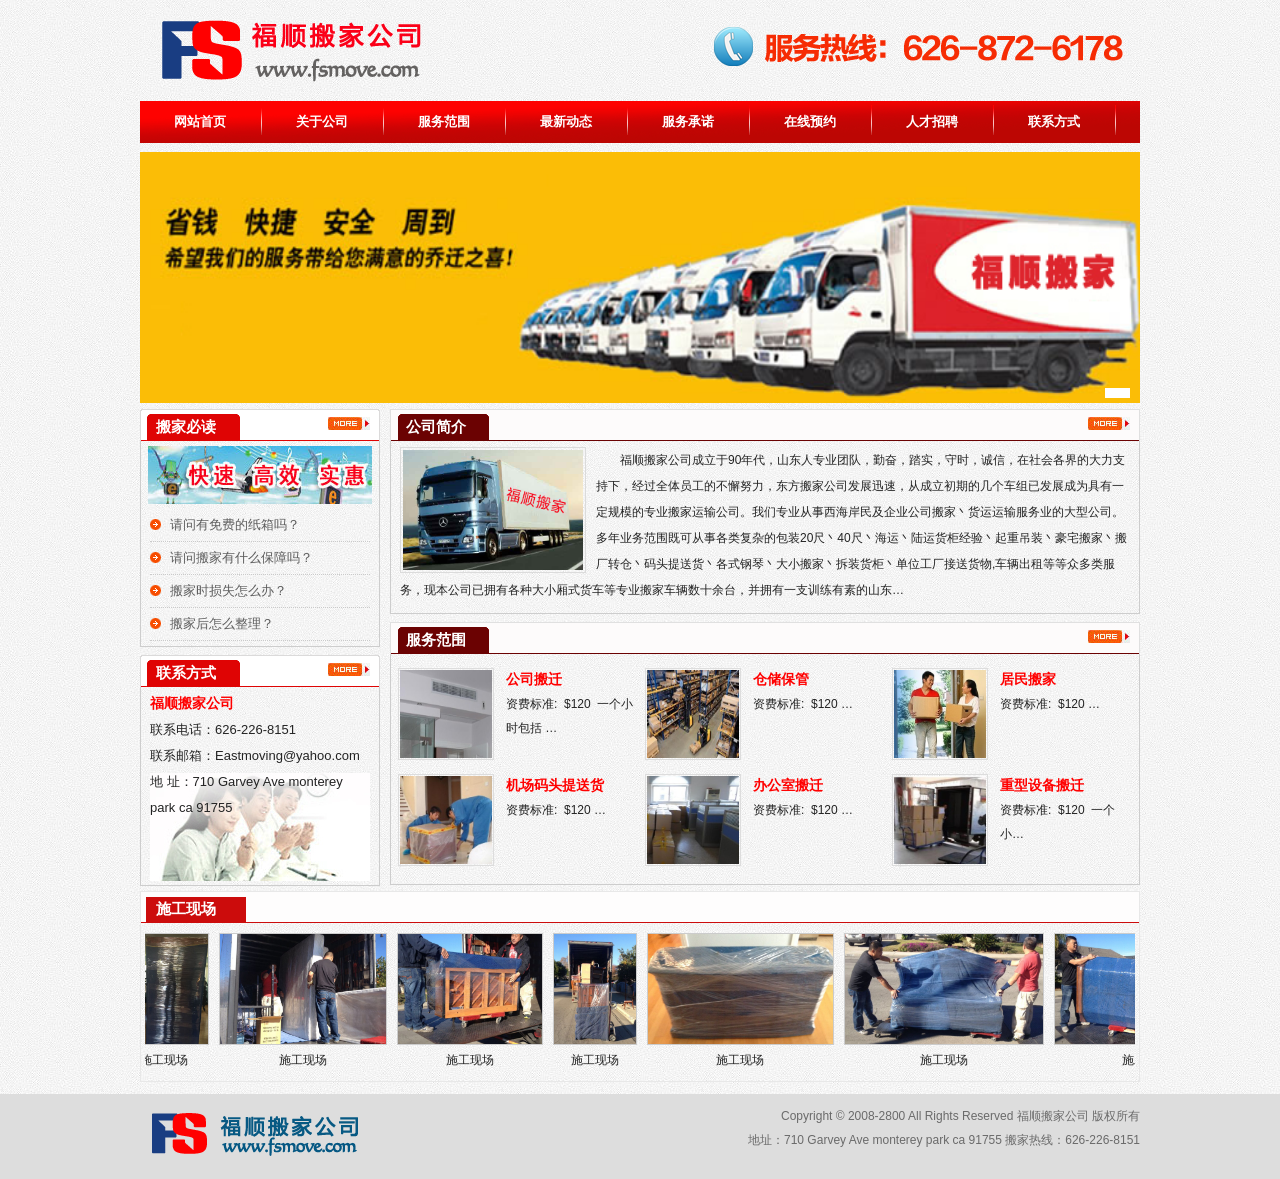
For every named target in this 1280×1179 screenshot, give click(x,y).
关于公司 (322, 121)
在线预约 (810, 121)
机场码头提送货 (555, 785)
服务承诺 (688, 121)
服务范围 (444, 121)
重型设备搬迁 (1042, 785)
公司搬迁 (534, 679)
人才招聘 (932, 121)
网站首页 (200, 121)
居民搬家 (1028, 679)
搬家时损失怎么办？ (228, 590)
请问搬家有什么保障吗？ (241, 557)
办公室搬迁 (788, 785)
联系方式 (1054, 121)
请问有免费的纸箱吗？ (235, 524)
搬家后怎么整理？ (222, 623)
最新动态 (566, 121)
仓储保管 (781, 679)
